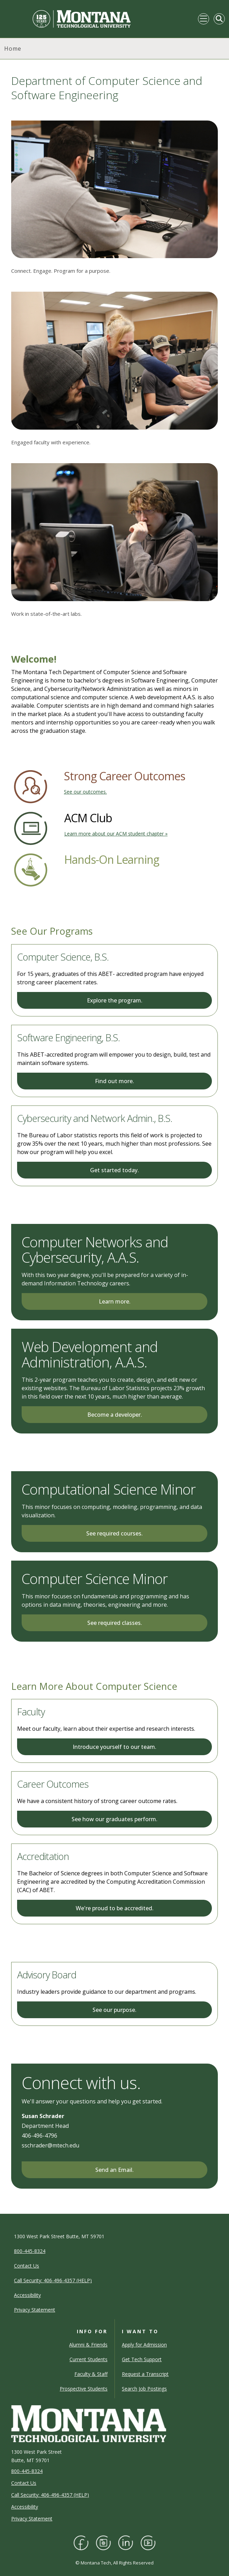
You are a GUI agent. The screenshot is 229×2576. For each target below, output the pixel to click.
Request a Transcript (145, 2374)
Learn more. (115, 1301)
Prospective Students (84, 2388)
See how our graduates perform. (114, 1819)
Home (12, 48)
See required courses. (114, 1533)
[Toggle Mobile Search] (219, 18)
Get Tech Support (142, 2359)
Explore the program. (114, 1000)
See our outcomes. (85, 791)
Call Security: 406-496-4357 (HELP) (50, 2494)
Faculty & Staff (91, 2374)
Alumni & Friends (88, 2344)
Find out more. (114, 1081)
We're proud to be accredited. (115, 1908)
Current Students (88, 2359)
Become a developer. (114, 1414)
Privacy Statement (31, 2518)
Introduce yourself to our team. (114, 1747)
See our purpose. (114, 2010)
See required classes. (114, 1623)
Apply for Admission (144, 2344)
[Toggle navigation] (203, 19)
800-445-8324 (27, 2471)
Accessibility (24, 2506)
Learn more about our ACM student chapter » (116, 833)
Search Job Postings (144, 2388)
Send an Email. (114, 2170)
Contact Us (23, 2483)
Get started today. (114, 1170)
